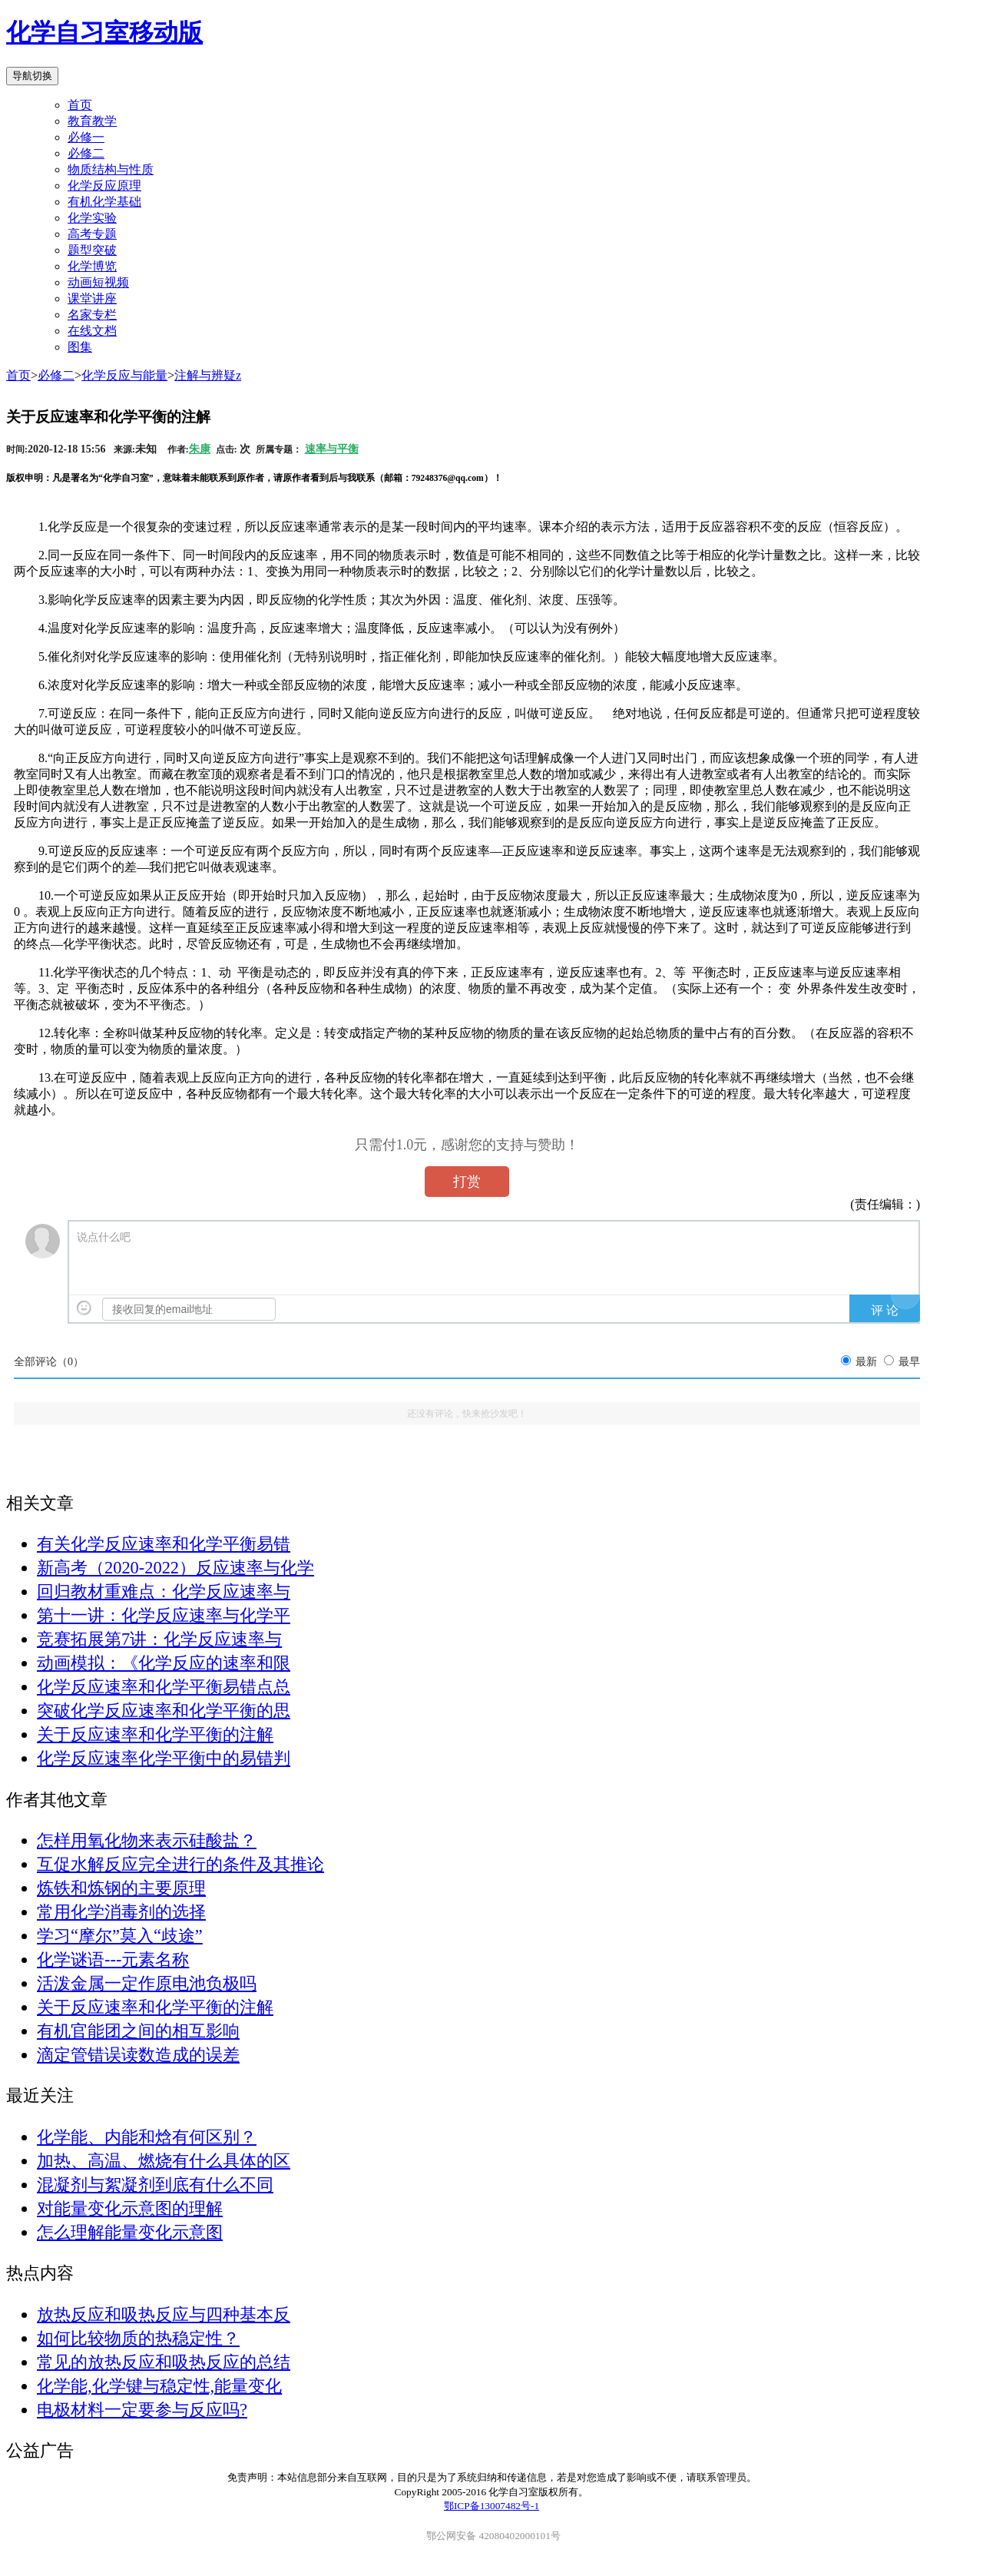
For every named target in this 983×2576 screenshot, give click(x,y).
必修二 (56, 375)
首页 (80, 104)
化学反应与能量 (124, 375)
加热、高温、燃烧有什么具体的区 (163, 2160)
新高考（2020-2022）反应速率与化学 (175, 1567)
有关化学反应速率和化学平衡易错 (163, 1543)
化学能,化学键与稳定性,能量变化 (159, 2385)
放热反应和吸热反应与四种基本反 (163, 2314)
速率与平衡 (332, 449)
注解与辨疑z (207, 375)
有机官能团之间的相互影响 (138, 2031)
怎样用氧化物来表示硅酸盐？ (147, 1840)
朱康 (199, 449)
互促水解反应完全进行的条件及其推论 (180, 1864)
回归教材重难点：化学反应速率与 (163, 1591)
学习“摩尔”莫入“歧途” (120, 1935)
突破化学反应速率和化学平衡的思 (163, 1710)
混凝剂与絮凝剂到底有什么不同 (155, 2184)
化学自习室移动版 (104, 32)
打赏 (467, 1181)
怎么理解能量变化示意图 (130, 2232)
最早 (909, 1362)
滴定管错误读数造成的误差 (138, 2054)
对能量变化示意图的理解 (130, 2208)
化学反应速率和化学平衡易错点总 (163, 1686)
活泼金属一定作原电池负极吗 (147, 1983)
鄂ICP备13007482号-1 (491, 2505)
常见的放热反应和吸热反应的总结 (163, 2362)
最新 (866, 1362)
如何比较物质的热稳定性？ (138, 2338)
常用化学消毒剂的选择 (121, 1911)
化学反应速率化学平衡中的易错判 (163, 1758)
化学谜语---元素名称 (113, 1959)
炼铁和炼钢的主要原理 (121, 1888)
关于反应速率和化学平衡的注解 (155, 1734)
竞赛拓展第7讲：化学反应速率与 (159, 1639)
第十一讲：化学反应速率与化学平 (163, 1615)
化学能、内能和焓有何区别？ (147, 2137)
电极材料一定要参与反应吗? (142, 2409)
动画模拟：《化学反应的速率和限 (163, 1663)
